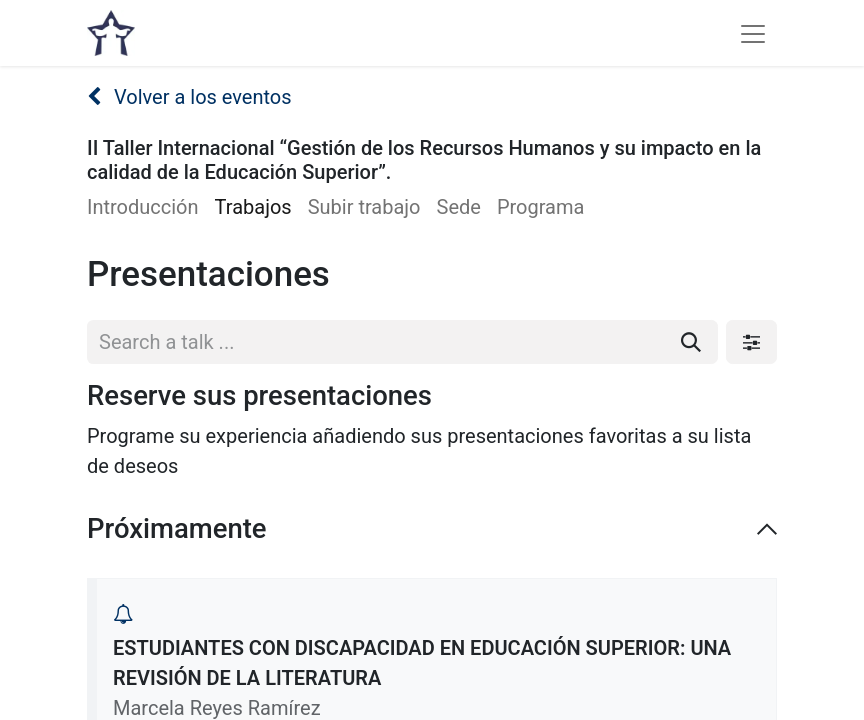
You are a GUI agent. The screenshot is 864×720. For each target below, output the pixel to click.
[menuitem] (151, 207)
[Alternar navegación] (753, 33)
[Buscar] (691, 342)
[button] (123, 614)
